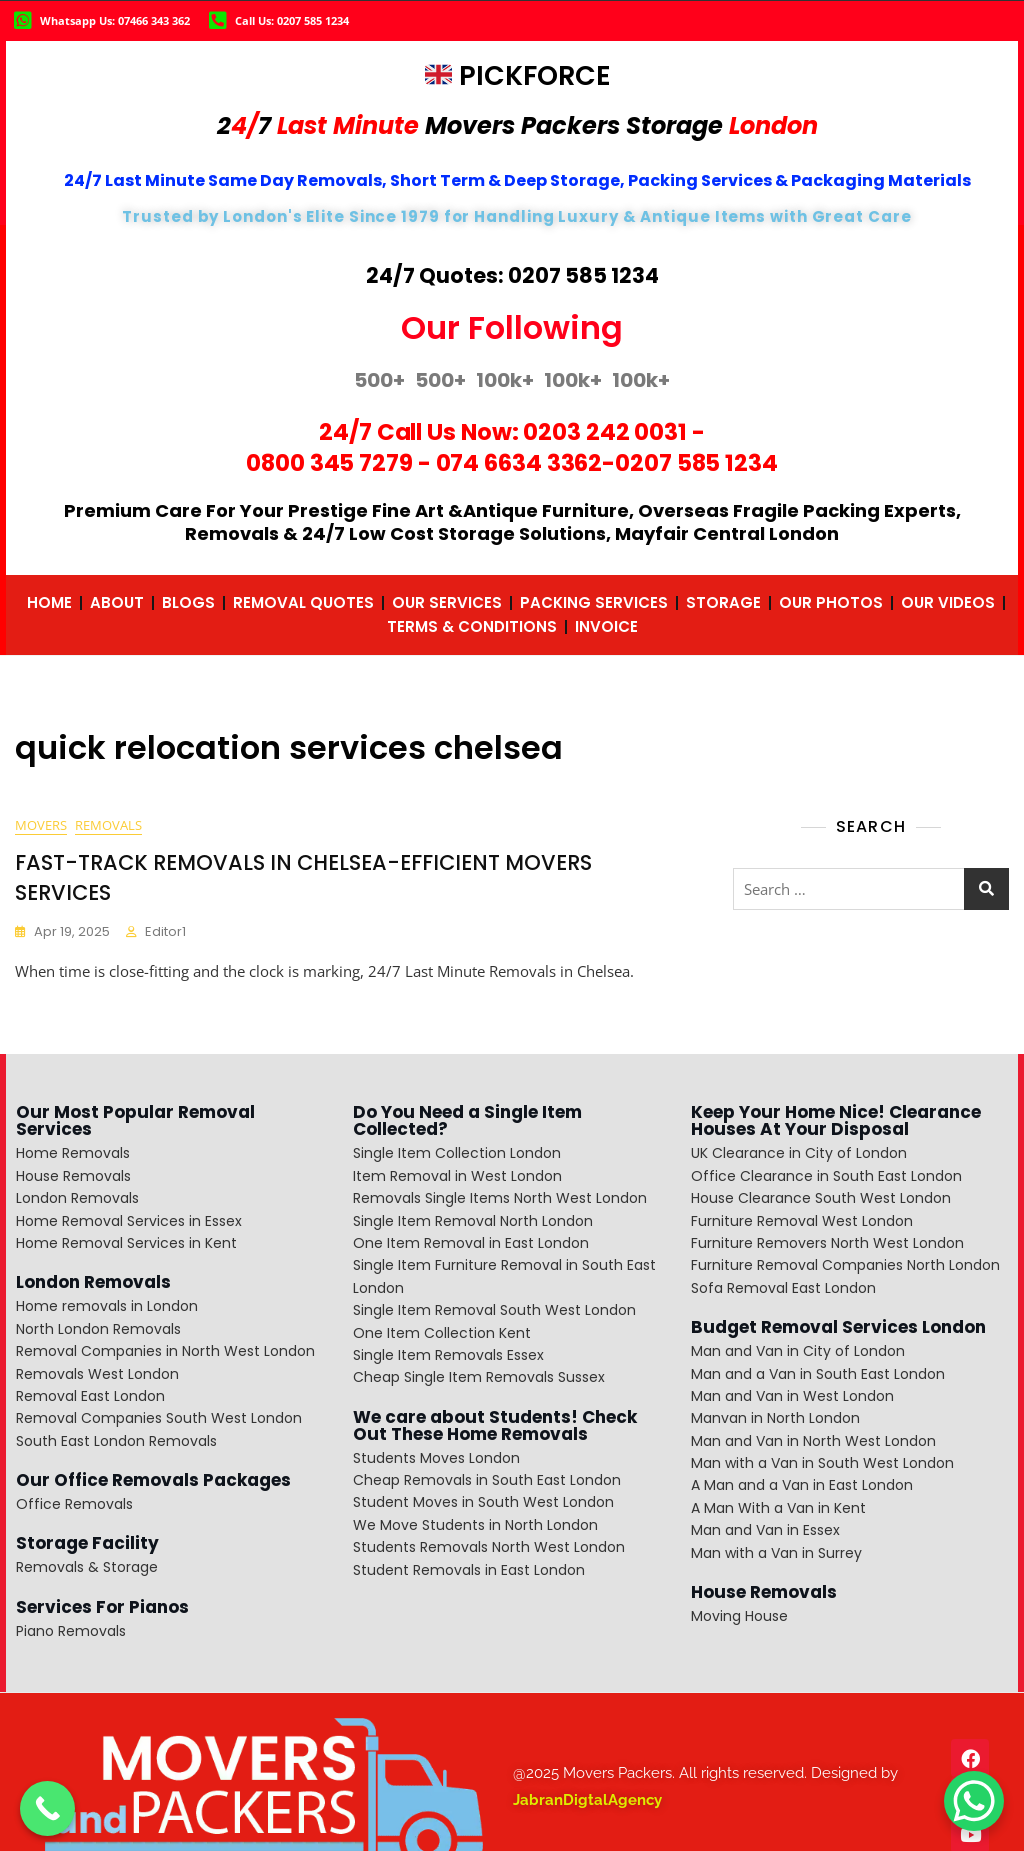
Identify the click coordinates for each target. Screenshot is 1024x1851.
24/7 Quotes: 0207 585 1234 (512, 275)
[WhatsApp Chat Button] (974, 1801)
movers (41, 826)
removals (108, 826)
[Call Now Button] (47, 1808)
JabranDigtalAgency (587, 1801)
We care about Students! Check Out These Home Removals (495, 1426)
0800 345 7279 (329, 463)
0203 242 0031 (605, 432)
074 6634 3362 (519, 463)
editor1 (165, 932)
